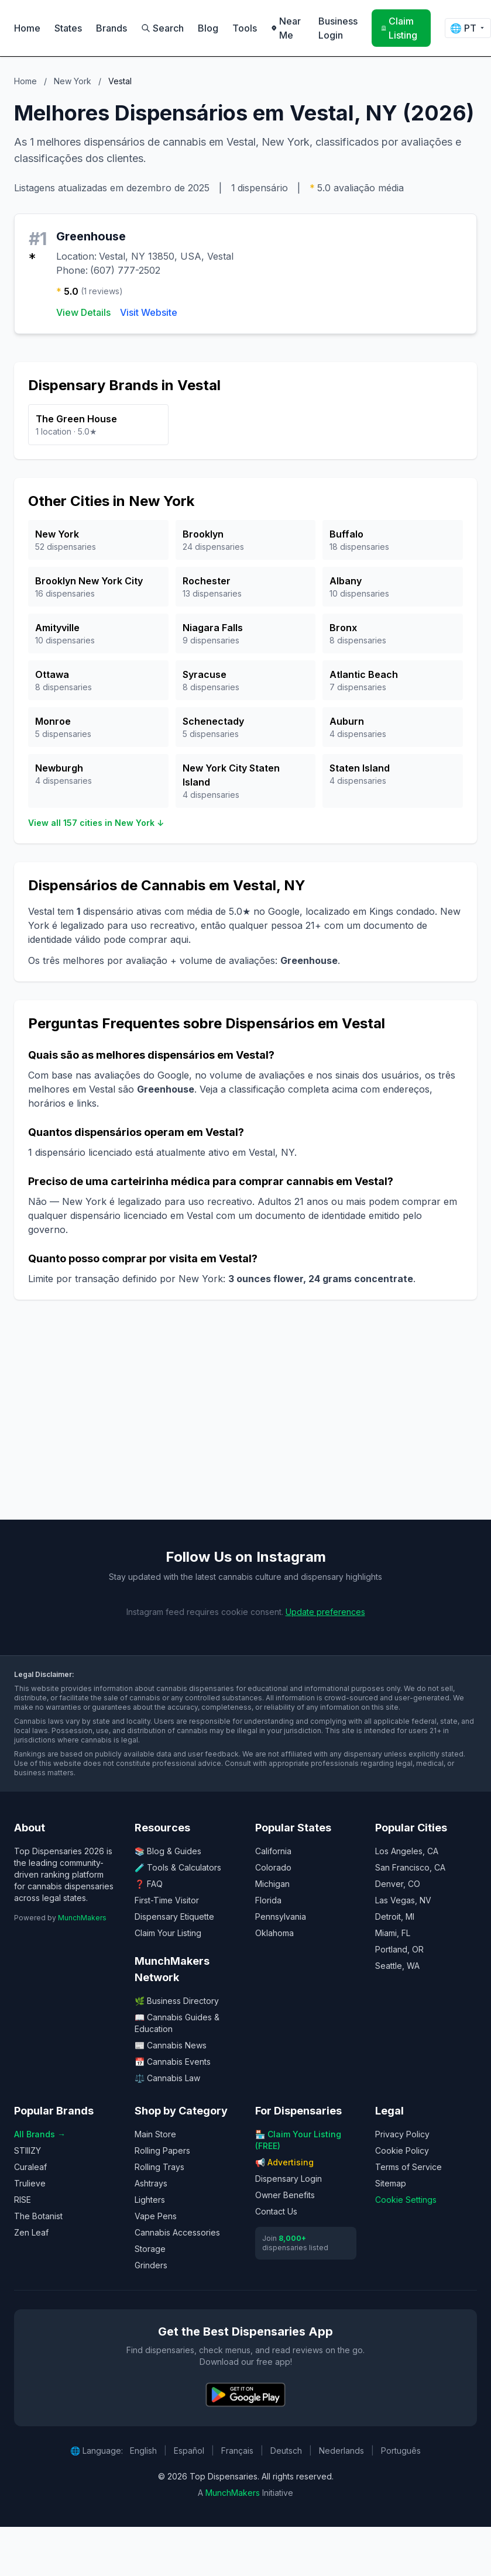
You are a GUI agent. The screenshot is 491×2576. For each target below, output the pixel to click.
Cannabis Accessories (177, 2232)
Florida (268, 1900)
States (68, 28)
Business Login (338, 28)
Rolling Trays (159, 2167)
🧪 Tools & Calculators (178, 1867)
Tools (244, 28)
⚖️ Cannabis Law (167, 2078)
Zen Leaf (31, 2232)
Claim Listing (399, 28)
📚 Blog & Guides (168, 1851)
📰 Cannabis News (171, 2045)
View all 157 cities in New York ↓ (96, 823)
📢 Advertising (284, 2162)
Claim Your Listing (168, 1933)
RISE (22, 2200)
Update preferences (325, 1612)
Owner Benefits (285, 2195)
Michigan (272, 1884)
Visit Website (148, 312)
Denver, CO (397, 1884)
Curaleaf (30, 2167)
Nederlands (341, 2451)
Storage (150, 2249)
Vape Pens (156, 2216)
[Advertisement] (224, 1419)
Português (401, 2451)
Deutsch (286, 2451)
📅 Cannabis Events (173, 2062)
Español (189, 2451)
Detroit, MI (394, 1916)
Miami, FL (392, 1933)
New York (72, 81)
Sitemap (390, 2183)
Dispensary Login (288, 2179)
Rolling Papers (162, 2150)
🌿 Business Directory (177, 2001)
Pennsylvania (280, 1916)
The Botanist (38, 2216)
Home (27, 28)
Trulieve (30, 2183)
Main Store (155, 2134)
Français (237, 2451)
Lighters (150, 2200)
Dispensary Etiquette (174, 1916)
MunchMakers (82, 1917)
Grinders (151, 2265)
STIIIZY (27, 2150)
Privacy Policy (402, 2134)
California (273, 1851)
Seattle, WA (397, 1966)
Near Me (286, 28)
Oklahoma (274, 1933)
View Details (83, 312)
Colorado (273, 1867)
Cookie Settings (406, 2200)
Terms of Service (408, 2167)
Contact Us (276, 2211)
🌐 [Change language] (468, 28)
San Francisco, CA (410, 1867)
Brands (111, 28)
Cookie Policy (402, 2150)
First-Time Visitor (167, 1900)
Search (162, 28)
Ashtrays (151, 2183)
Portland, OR (399, 1949)
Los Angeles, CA (406, 1851)
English (143, 2451)
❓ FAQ (149, 1884)
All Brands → (40, 2134)
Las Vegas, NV (403, 1900)
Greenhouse (91, 236)
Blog (208, 28)
